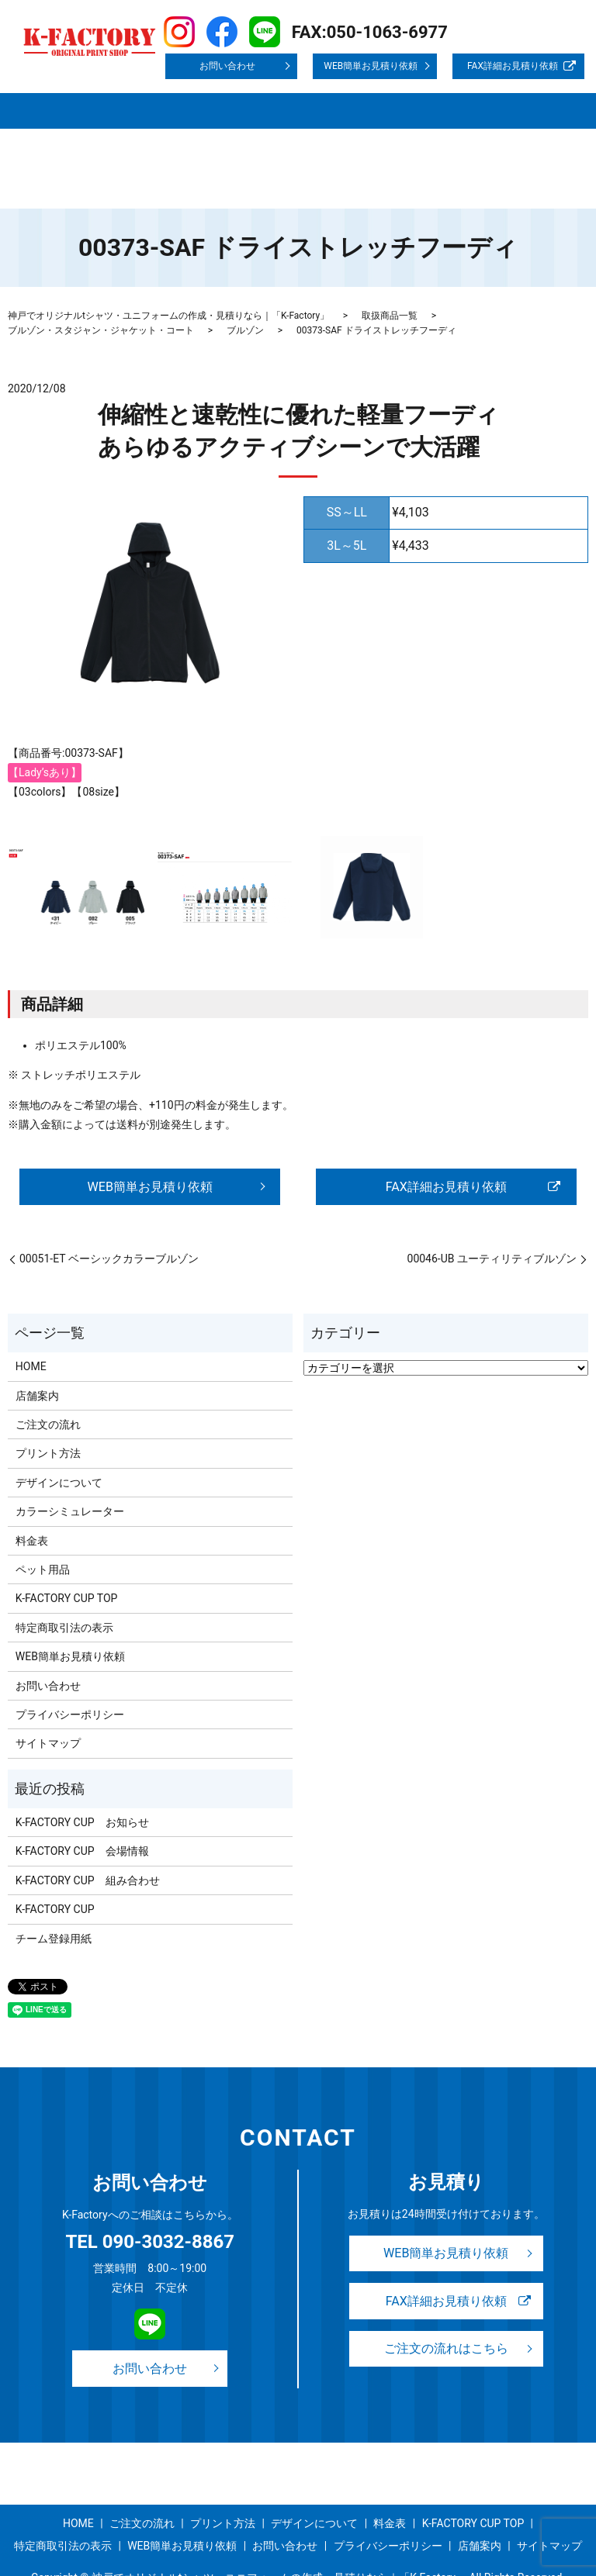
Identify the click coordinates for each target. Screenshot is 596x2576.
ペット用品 (43, 1527)
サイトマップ (45, 146)
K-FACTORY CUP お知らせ (82, 1779)
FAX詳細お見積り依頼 (512, 65)
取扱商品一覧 (136, 98)
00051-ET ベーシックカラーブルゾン (109, 1216)
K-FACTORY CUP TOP (63, 122)
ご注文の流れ (210, 98)
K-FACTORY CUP (55, 1866)
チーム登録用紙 (54, 1896)
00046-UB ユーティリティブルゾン (492, 1216)
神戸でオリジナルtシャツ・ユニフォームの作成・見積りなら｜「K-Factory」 (168, 271)
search (93, 147)
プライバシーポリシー (284, 122)
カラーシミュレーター (70, 1468)
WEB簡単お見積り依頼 (371, 65)
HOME (27, 98)
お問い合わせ (227, 65)
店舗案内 (73, 98)
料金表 (437, 98)
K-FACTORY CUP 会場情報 (82, 1809)
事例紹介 (484, 98)
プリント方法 (284, 98)
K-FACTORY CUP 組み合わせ (88, 1838)
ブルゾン (245, 286)
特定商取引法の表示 (171, 122)
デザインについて (368, 98)
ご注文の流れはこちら (446, 2309)
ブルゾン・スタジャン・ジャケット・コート (101, 286)
